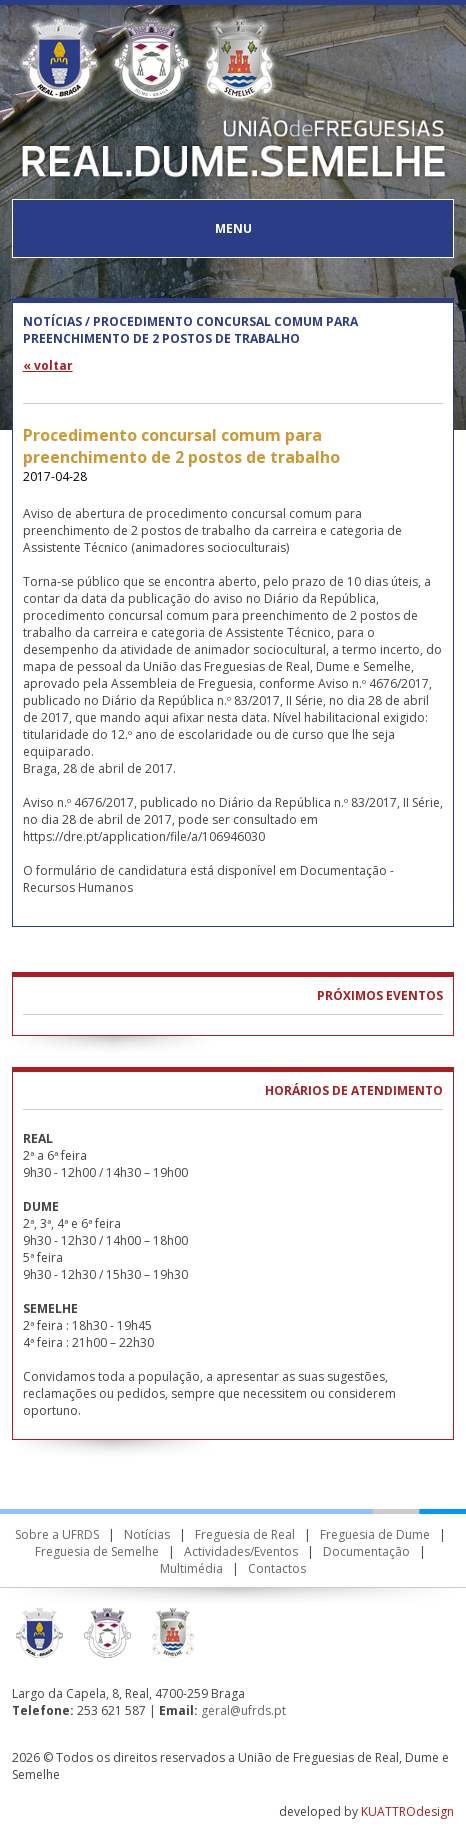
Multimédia (191, 1568)
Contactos (277, 1568)
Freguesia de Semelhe (97, 1551)
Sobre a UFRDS (57, 1534)
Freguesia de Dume (375, 1534)
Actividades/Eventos (241, 1551)
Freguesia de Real (245, 1534)
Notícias (147, 1534)
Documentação (366, 1551)
